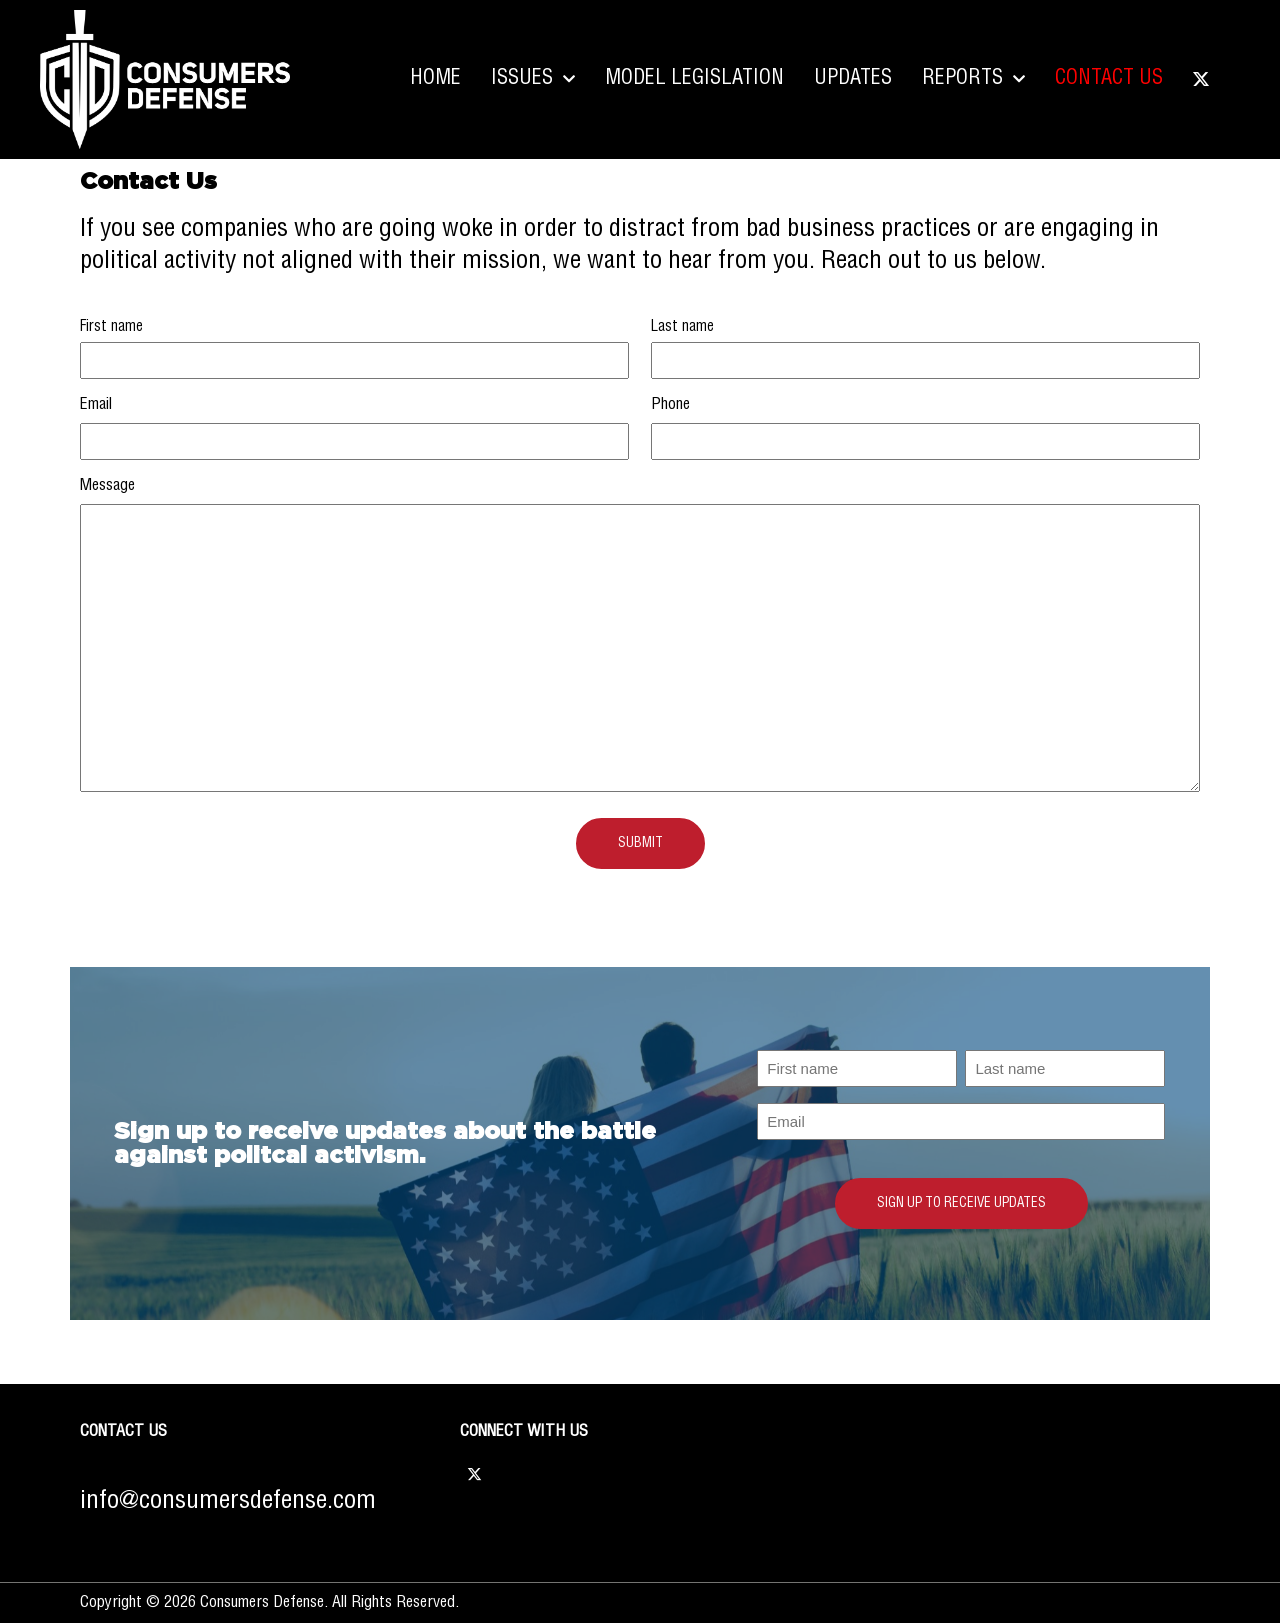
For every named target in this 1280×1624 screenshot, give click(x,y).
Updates (853, 78)
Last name (682, 327)
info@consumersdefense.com (228, 1501)
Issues (533, 79)
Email (96, 404)
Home (435, 78)
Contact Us (1109, 78)
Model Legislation (694, 78)
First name (111, 327)
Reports (973, 79)
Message (107, 485)
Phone (670, 404)
